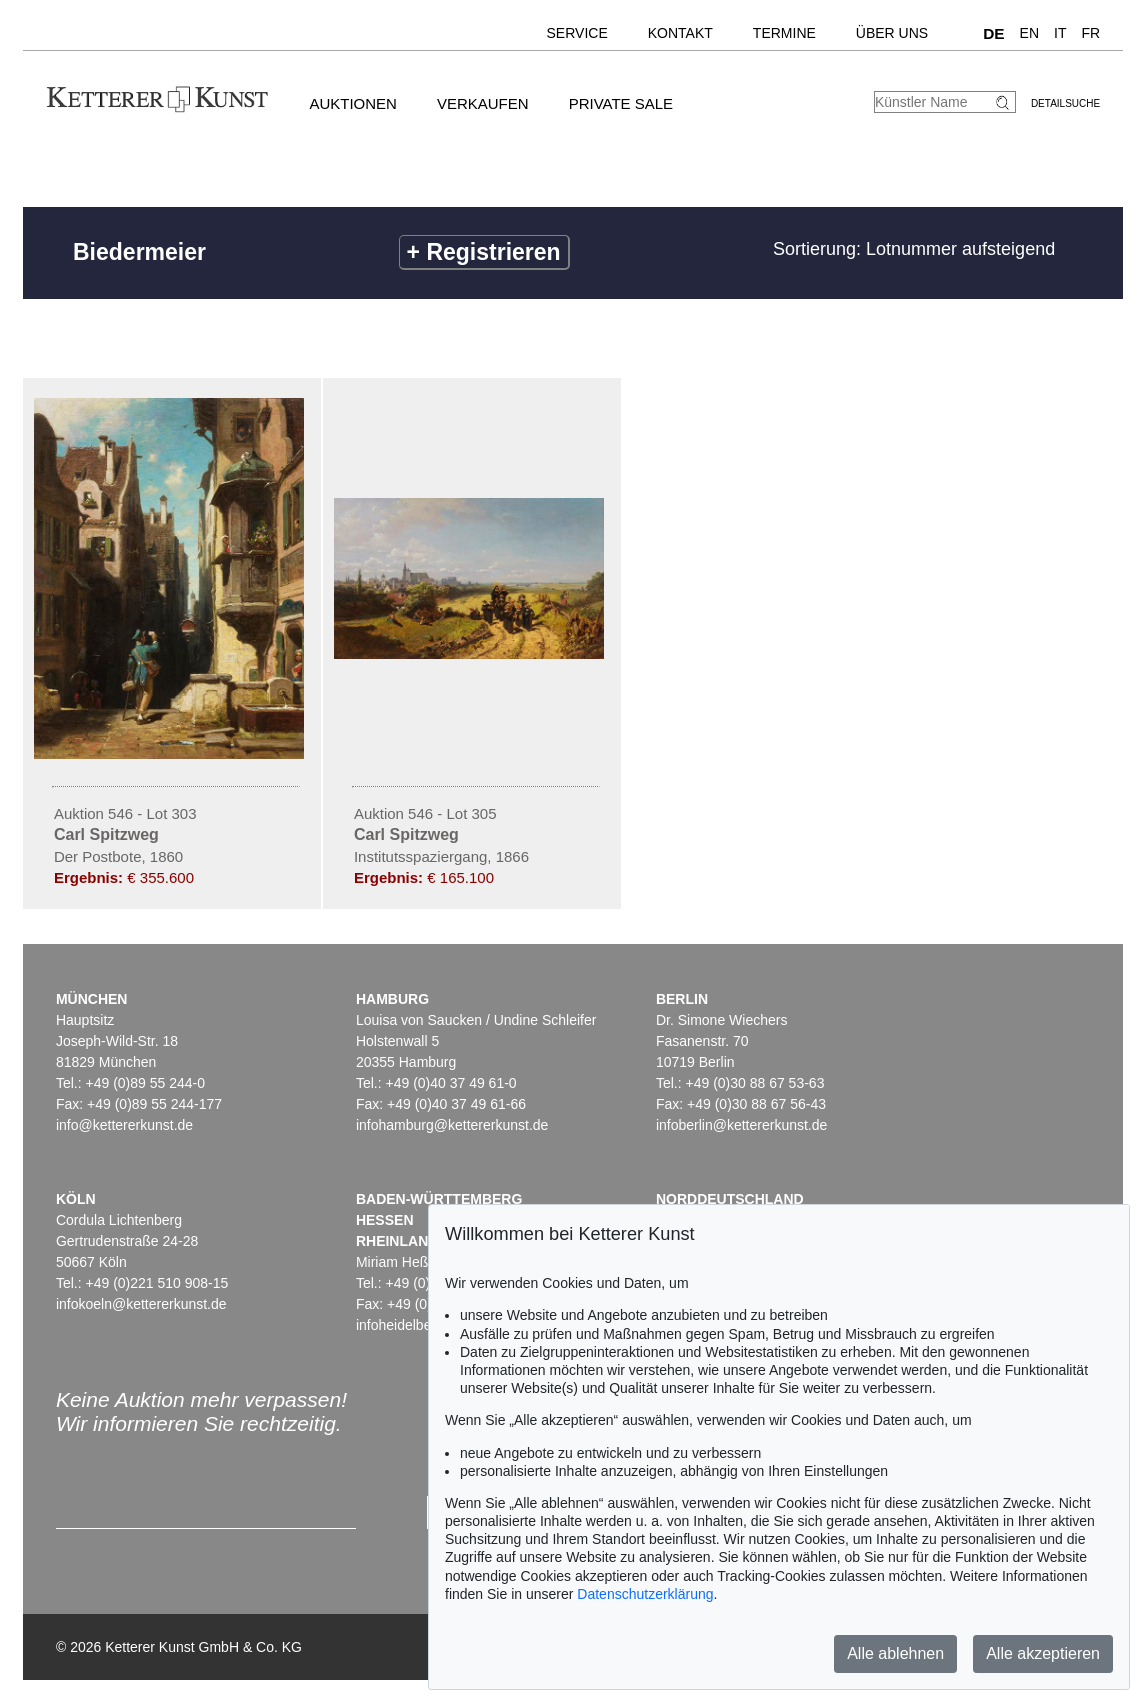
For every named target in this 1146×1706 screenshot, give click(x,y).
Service (577, 33)
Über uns (892, 33)
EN (1029, 33)
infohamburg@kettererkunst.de (452, 1125)
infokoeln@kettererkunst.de (141, 1304)
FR (1090, 33)
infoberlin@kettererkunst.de (741, 1125)
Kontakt (680, 33)
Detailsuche (1065, 103)
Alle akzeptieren (1043, 1653)
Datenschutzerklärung (645, 1594)
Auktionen (353, 103)
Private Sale (621, 103)
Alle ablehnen (895, 1653)
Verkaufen (483, 103)
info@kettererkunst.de (124, 1125)
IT (1060, 33)
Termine (784, 33)
